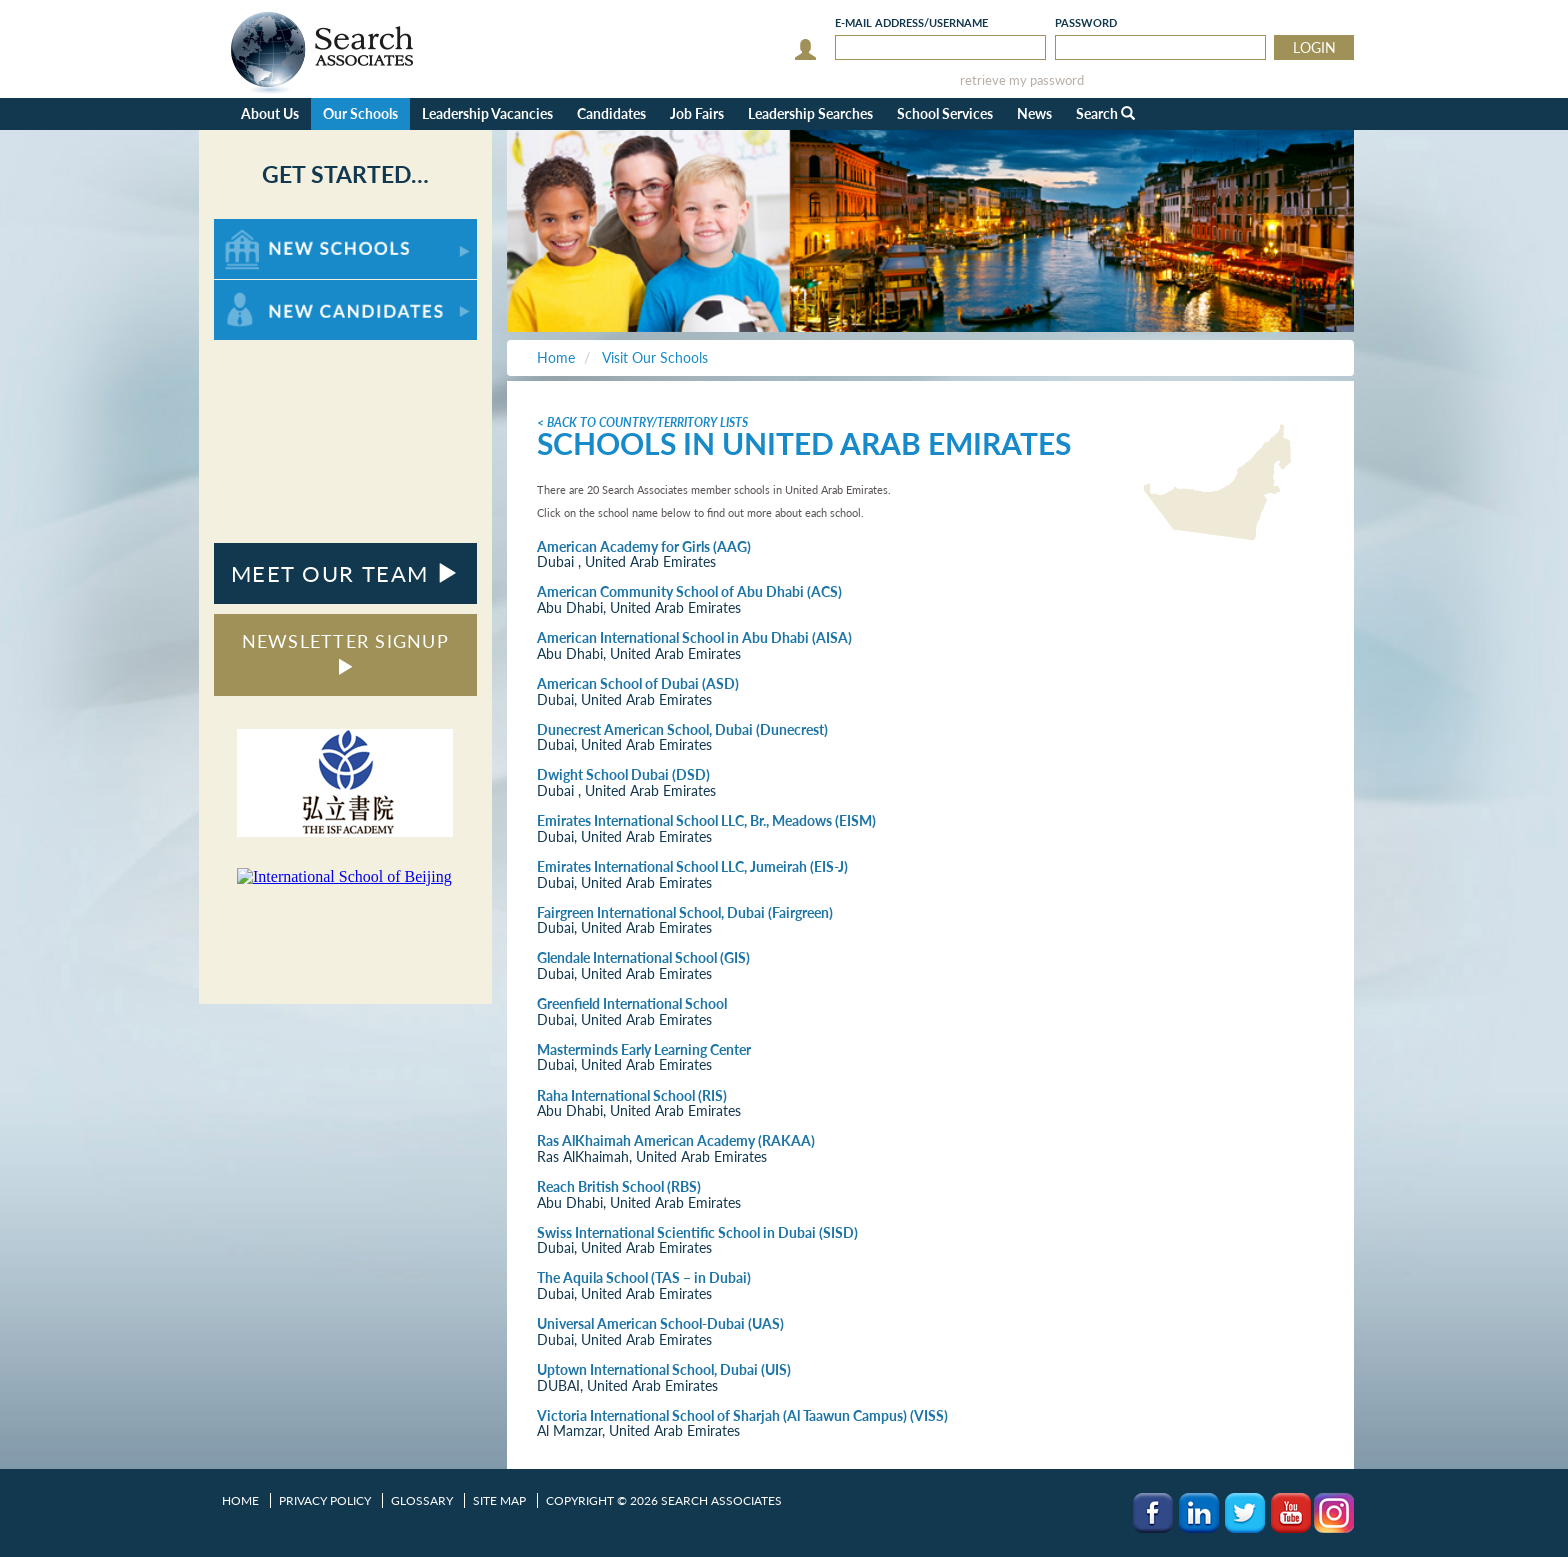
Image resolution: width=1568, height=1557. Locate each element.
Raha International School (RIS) (632, 1095)
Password (1086, 22)
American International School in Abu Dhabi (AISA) (694, 637)
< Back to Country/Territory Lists (642, 422)
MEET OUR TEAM (345, 573)
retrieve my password (1022, 80)
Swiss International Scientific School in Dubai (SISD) (697, 1232)
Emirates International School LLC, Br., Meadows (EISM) (706, 820)
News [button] (1034, 113)
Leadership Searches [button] (810, 113)
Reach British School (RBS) (619, 1186)
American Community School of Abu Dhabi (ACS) (689, 591)
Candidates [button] (611, 113)
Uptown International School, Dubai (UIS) (664, 1369)
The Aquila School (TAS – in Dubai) (644, 1277)
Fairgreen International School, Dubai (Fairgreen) (685, 912)
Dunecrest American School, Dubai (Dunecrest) (682, 729)
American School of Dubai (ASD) (638, 683)
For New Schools (266, 228)
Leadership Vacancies (487, 113)
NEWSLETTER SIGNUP (345, 652)
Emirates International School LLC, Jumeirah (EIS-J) (692, 866)
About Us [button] (270, 113)
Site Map (499, 1500)
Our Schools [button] (360, 113)
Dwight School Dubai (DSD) (623, 774)
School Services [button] (945, 113)
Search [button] (1105, 113)
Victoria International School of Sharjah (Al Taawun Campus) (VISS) (742, 1415)
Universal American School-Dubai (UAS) (660, 1323)
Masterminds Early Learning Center (644, 1049)
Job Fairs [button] (697, 113)
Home (240, 1500)
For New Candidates (276, 289)
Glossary (422, 1500)
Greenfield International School (632, 1003)
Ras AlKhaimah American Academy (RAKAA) (676, 1140)
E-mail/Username (911, 22)
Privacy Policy (325, 1500)
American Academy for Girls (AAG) (644, 546)
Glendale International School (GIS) (643, 957)
